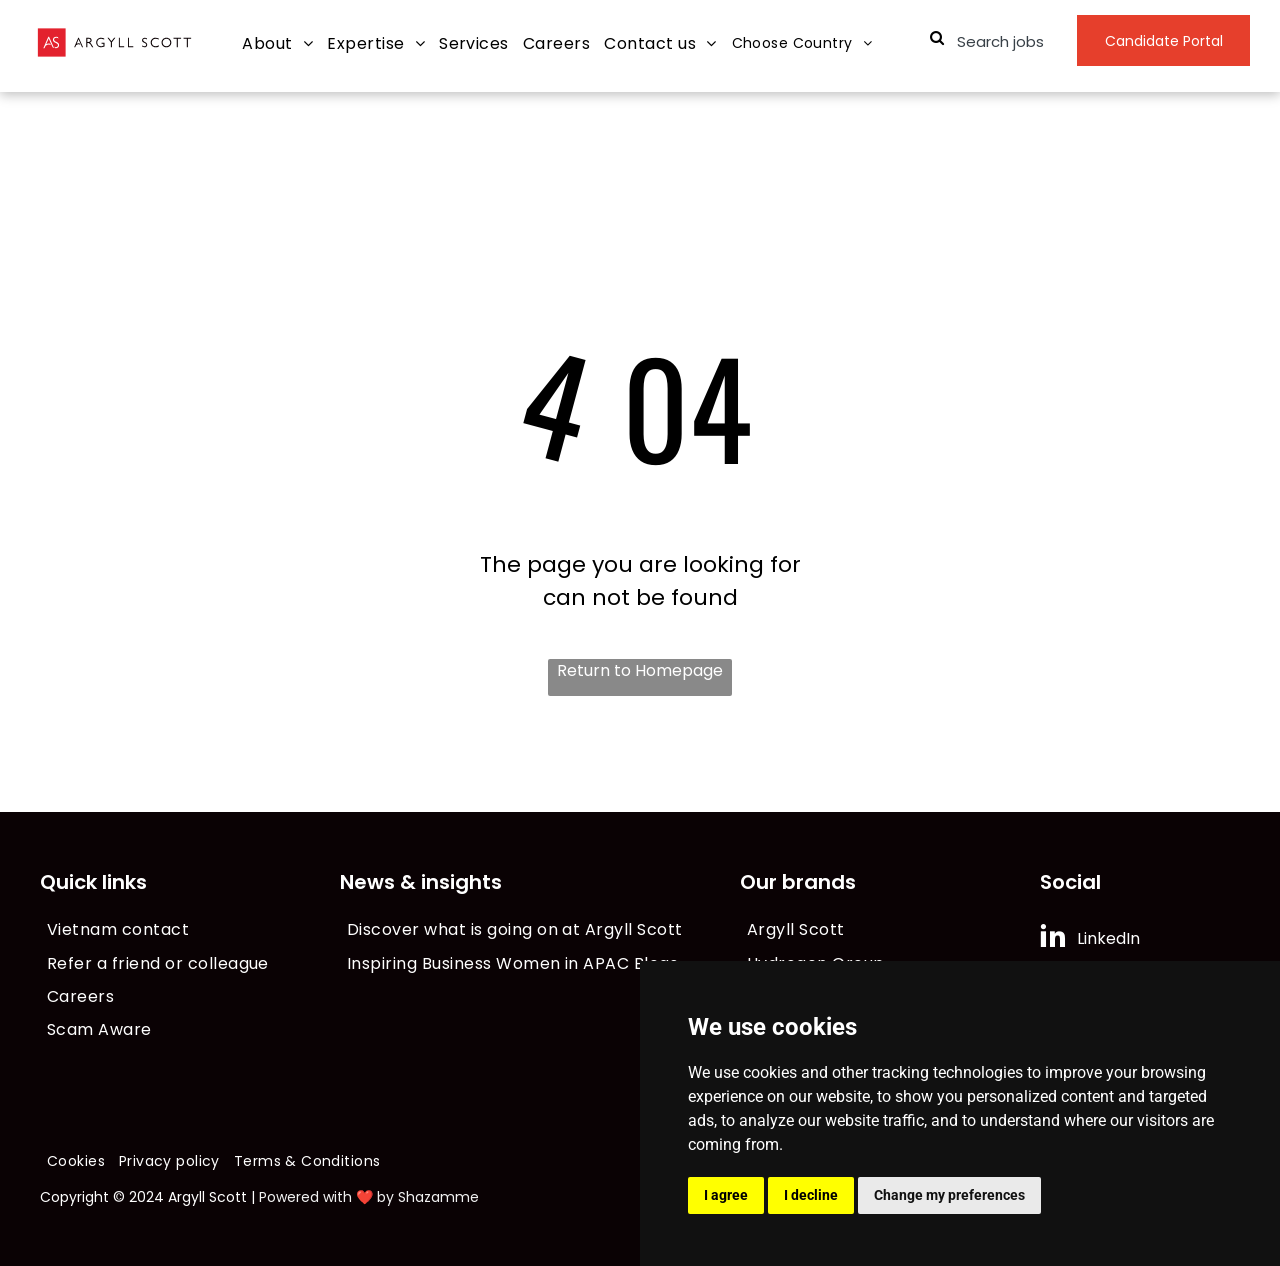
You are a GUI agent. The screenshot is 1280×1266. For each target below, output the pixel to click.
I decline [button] (811, 1195)
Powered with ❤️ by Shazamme (369, 1197)
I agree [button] (726, 1195)
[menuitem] (277, 44)
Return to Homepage (640, 670)
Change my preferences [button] (949, 1195)
